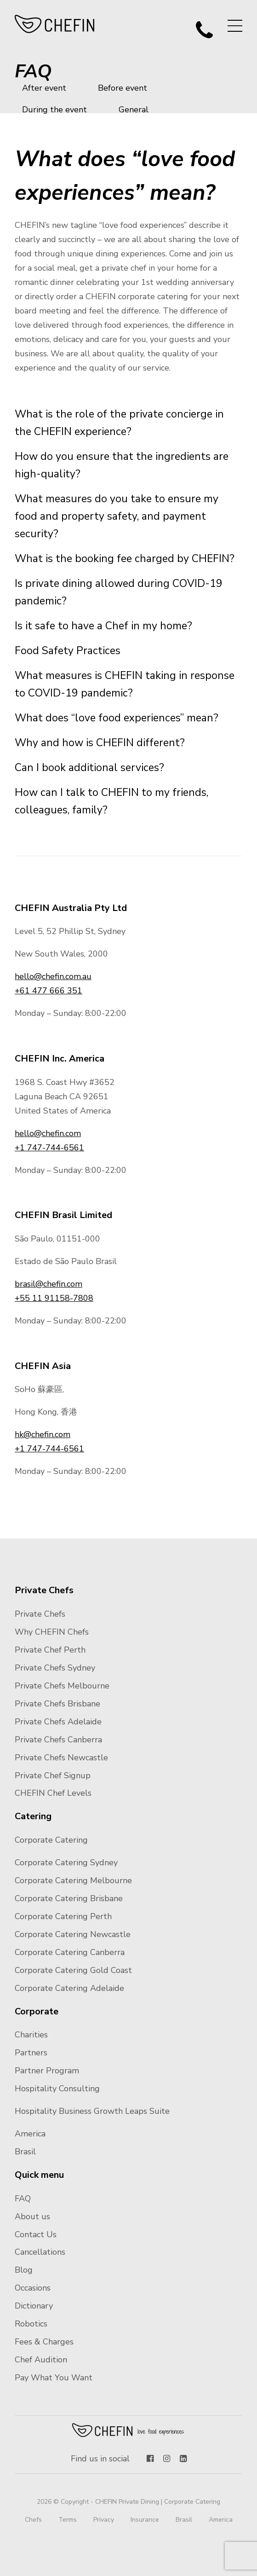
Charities (31, 2034)
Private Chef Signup (53, 1775)
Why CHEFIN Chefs (52, 1631)
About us (32, 2216)
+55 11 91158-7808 (54, 1298)
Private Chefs (40, 1613)
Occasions (33, 2287)
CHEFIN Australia (55, 24)
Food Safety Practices (67, 651)
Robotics (31, 2323)
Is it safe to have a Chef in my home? (103, 626)
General (133, 109)
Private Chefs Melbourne (62, 1685)
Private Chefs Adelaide (58, 1721)
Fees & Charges (44, 2341)
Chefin (128, 2430)
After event (44, 87)
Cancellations (40, 2251)
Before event (122, 87)
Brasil (25, 2151)
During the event (54, 109)
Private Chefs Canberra (58, 1739)
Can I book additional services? (89, 767)
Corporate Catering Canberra (70, 1952)
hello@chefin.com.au (53, 976)
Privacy (103, 2519)
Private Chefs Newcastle (61, 1757)
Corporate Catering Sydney (66, 1862)
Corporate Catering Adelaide (69, 1988)
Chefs (33, 2519)
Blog (24, 2269)
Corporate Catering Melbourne (73, 1880)
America (30, 2133)
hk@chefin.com (42, 1434)
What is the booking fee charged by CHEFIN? (124, 558)
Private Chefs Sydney (55, 1667)
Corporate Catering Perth (63, 1916)
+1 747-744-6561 (49, 1147)
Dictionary (34, 2305)
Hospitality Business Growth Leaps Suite (92, 2111)
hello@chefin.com (48, 1133)
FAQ (23, 2198)
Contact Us (36, 2234)
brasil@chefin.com (48, 1283)
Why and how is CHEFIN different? (100, 743)
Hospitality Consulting (57, 2088)
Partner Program (47, 2070)
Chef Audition (41, 2359)
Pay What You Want (53, 2377)
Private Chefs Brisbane (57, 1703)
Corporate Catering (51, 1839)
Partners (31, 2052)
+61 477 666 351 (48, 990)
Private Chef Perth (50, 1649)
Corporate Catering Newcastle (73, 1934)
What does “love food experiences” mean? (116, 718)
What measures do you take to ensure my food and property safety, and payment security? (116, 516)
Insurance (145, 2519)
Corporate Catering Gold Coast (73, 1970)
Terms (67, 2519)
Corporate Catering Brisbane (69, 1898)
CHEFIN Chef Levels (53, 1793)
